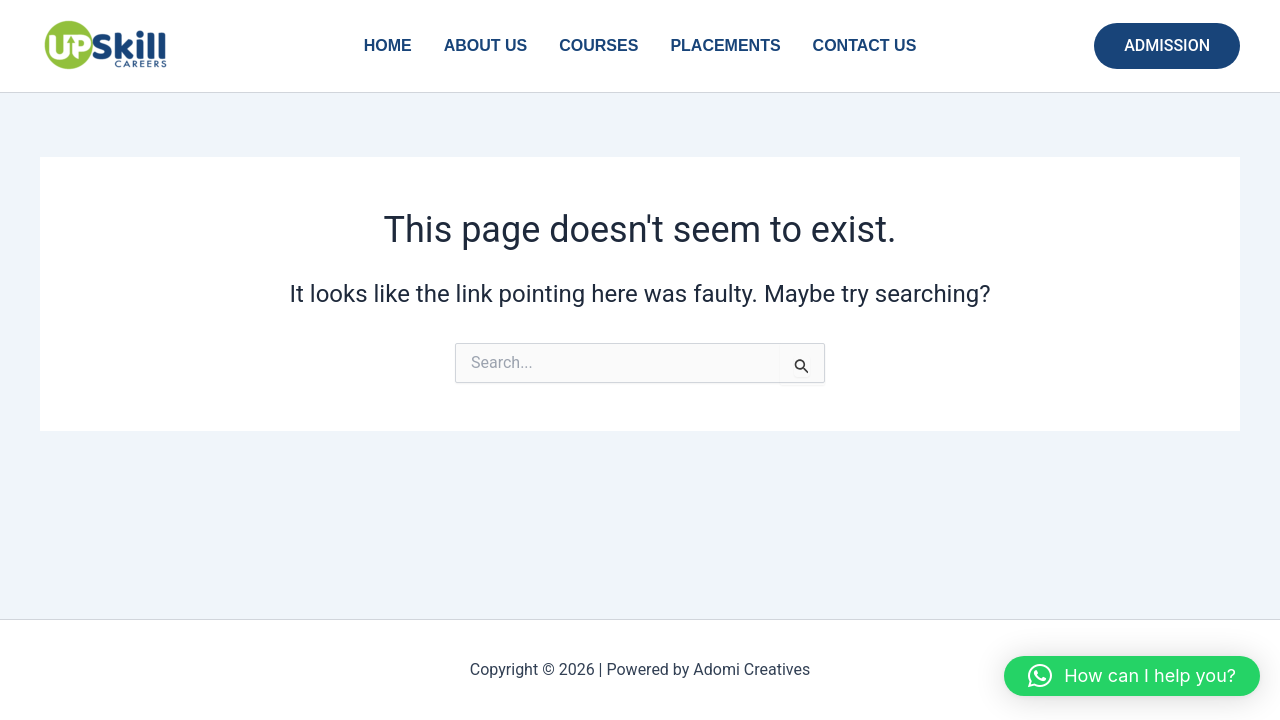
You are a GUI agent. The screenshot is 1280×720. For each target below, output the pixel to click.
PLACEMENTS (725, 45)
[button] (1167, 46)
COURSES (598, 45)
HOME (388, 45)
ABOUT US (486, 45)
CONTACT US (865, 45)
